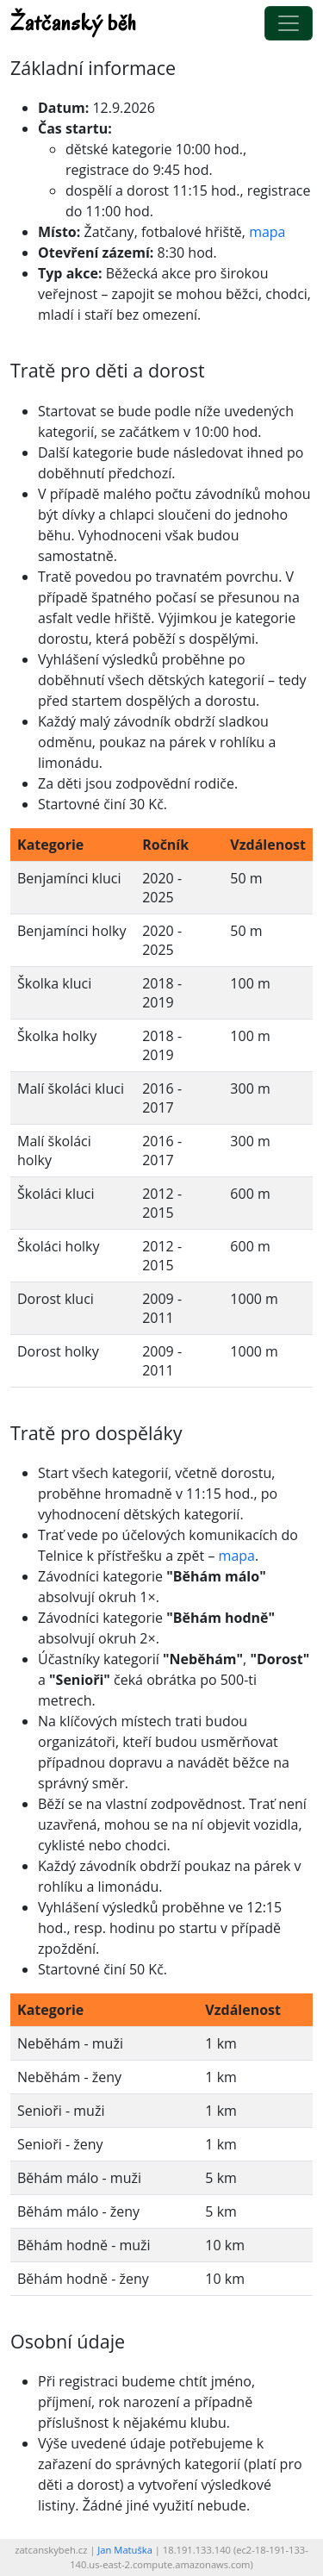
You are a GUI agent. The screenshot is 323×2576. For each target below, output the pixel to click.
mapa (267, 231)
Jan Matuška (124, 2549)
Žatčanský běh (73, 23)
